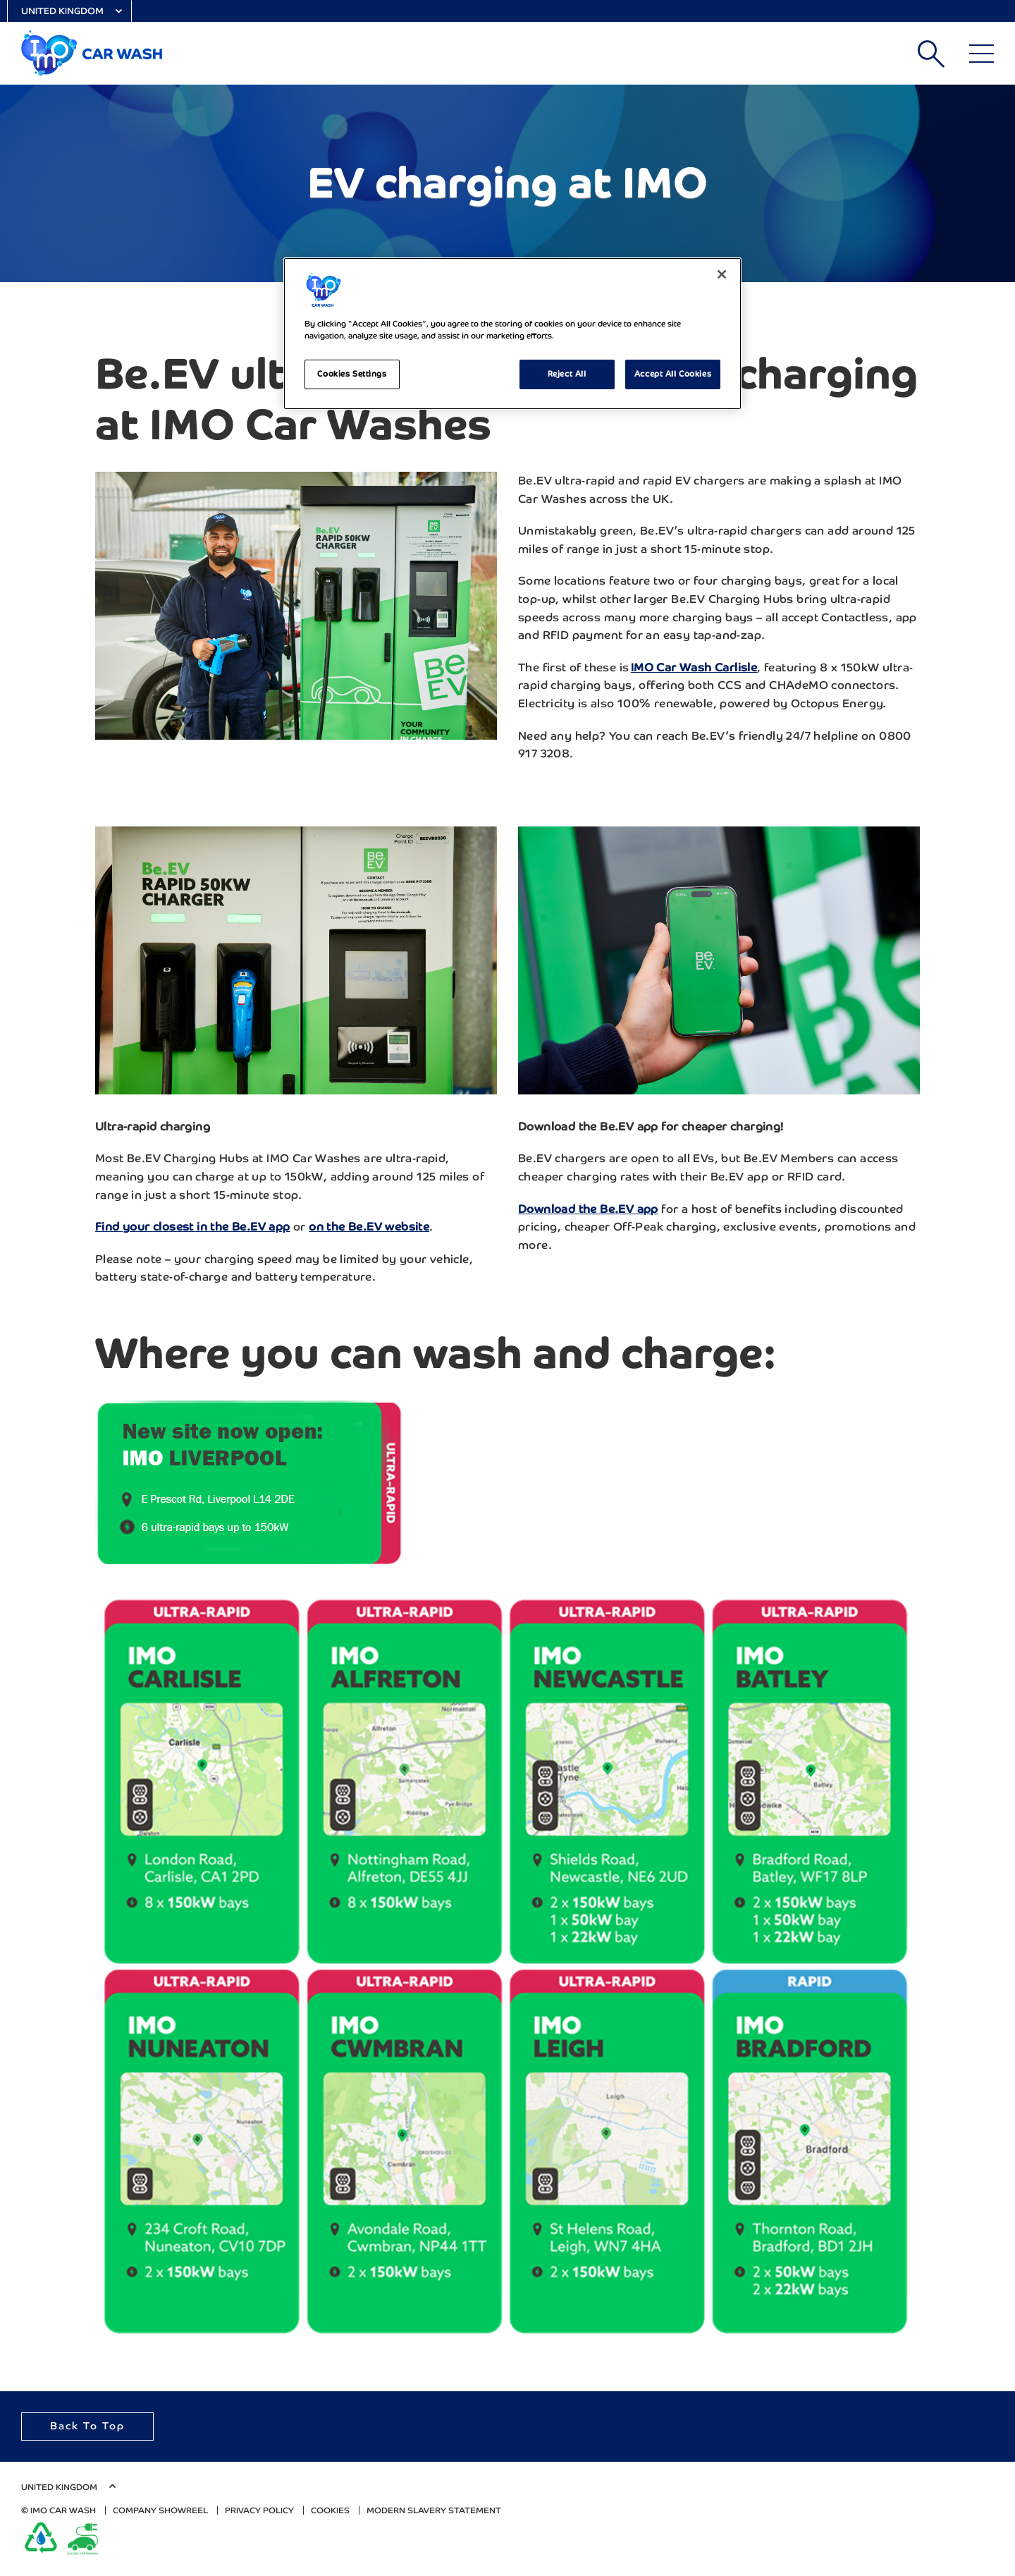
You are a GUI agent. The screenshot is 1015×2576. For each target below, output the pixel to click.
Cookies (330, 2510)
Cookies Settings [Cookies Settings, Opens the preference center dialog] (351, 374)
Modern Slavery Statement (434, 2510)
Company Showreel (160, 2510)
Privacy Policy (259, 2510)
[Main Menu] (981, 53)
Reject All (567, 374)
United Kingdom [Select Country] (62, 11)
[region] (512, 333)
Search (931, 53)
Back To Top (87, 2425)
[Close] (721, 274)
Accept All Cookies (672, 374)
